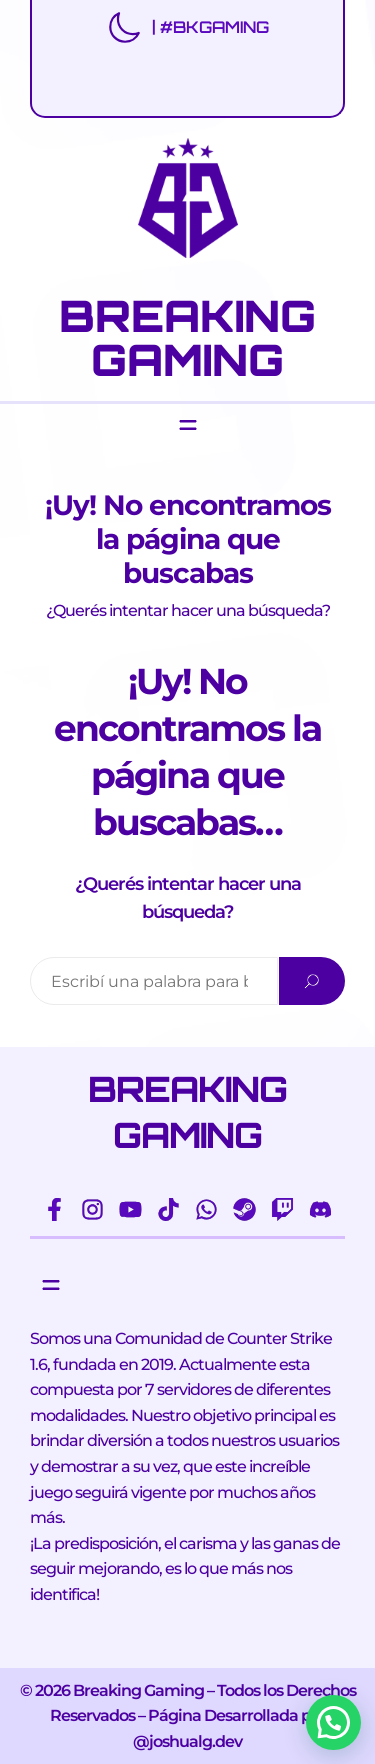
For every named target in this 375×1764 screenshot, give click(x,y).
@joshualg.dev (187, 1741)
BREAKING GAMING (187, 337)
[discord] (320, 1209)
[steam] (244, 1209)
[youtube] (130, 1209)
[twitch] (282, 1209)
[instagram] (92, 1209)
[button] (333, 1722)
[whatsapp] (206, 1209)
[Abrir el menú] (188, 425)
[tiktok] (168, 1209)
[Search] (312, 981)
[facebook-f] (54, 1209)
